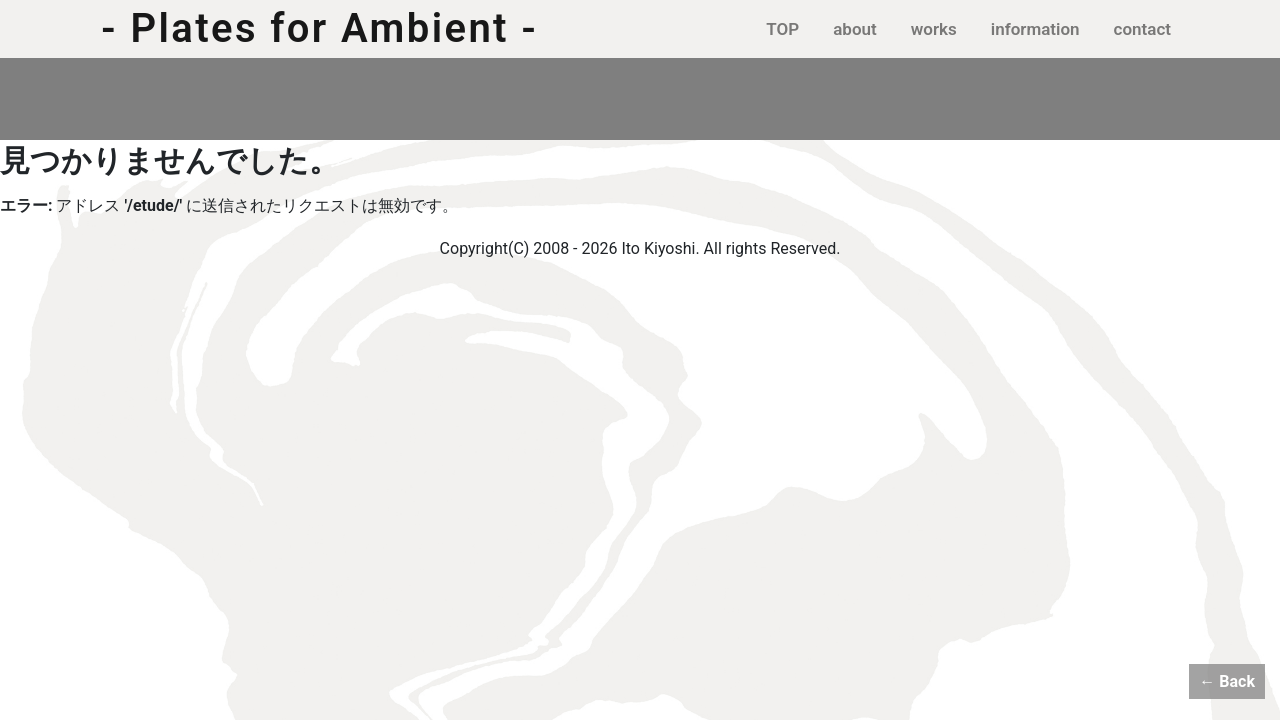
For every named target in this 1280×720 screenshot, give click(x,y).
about (855, 29)
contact (1142, 29)
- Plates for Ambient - (319, 29)
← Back (1227, 681)
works (934, 29)
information (1035, 29)
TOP (782, 29)
